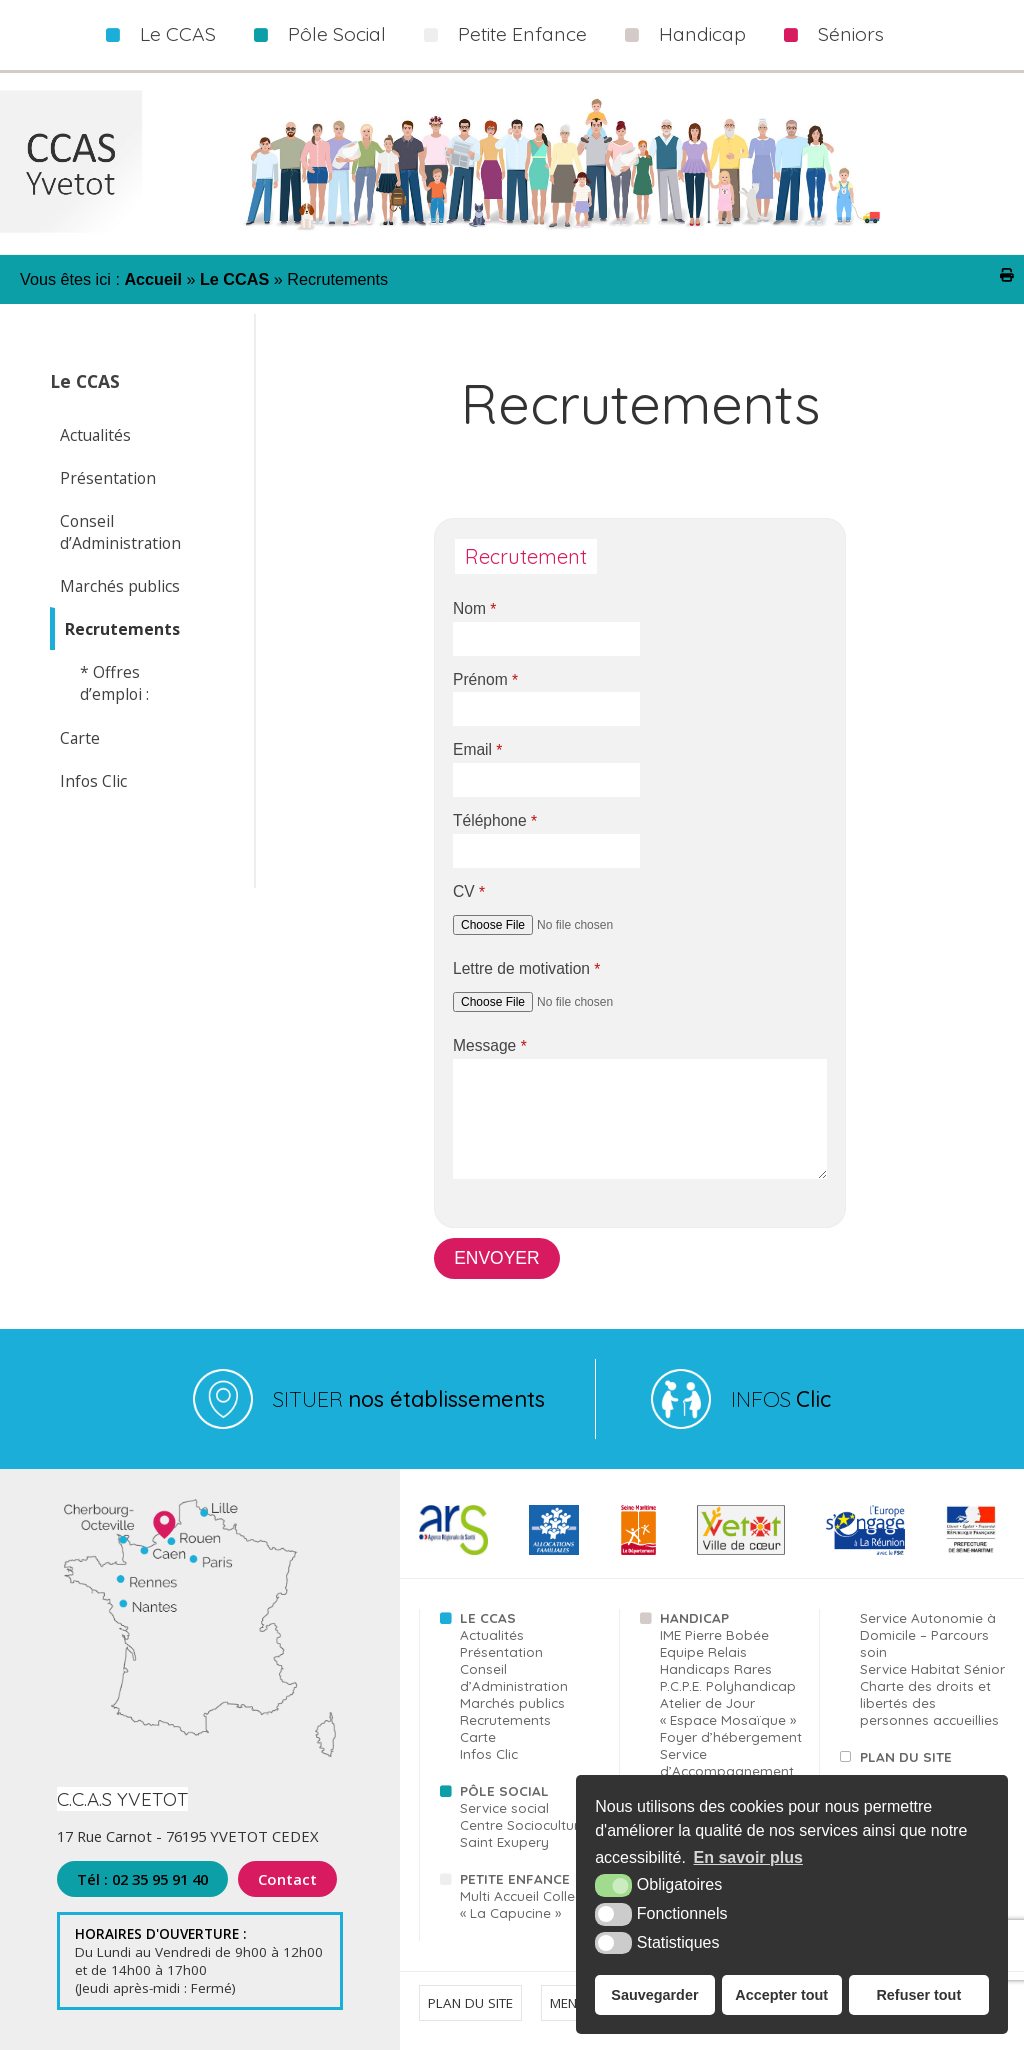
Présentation (108, 478)
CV (469, 892)
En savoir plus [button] (748, 1857)
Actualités (95, 435)
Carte (80, 738)
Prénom (485, 680)
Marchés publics (120, 586)
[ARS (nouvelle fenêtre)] (453, 1550)
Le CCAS (178, 34)
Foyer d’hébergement (731, 1736)
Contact (287, 1879)
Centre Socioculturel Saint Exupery (525, 1833)
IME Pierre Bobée (714, 1634)
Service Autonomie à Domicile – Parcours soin (928, 1634)
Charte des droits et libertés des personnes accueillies (929, 1702)
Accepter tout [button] (781, 1995)
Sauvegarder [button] (654, 1995)
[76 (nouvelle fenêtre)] (639, 1550)
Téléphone (495, 821)
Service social (504, 1807)
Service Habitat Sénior (932, 1668)
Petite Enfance (522, 34)
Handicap (702, 34)
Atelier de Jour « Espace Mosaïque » (728, 1711)
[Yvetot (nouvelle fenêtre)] (740, 1550)
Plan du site (906, 1756)
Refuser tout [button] (918, 1995)
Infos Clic (93, 781)
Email (477, 750)
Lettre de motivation (526, 969)
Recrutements (122, 629)
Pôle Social (337, 34)
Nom (474, 609)
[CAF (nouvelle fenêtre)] (554, 1550)
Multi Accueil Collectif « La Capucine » (527, 1904)
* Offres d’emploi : (114, 683)
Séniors (851, 34)
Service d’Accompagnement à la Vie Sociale (727, 1770)
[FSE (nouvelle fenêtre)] (865, 1550)
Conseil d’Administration (120, 532)
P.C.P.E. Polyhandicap (728, 1685)
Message (490, 1046)
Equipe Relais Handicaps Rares (716, 1660)
